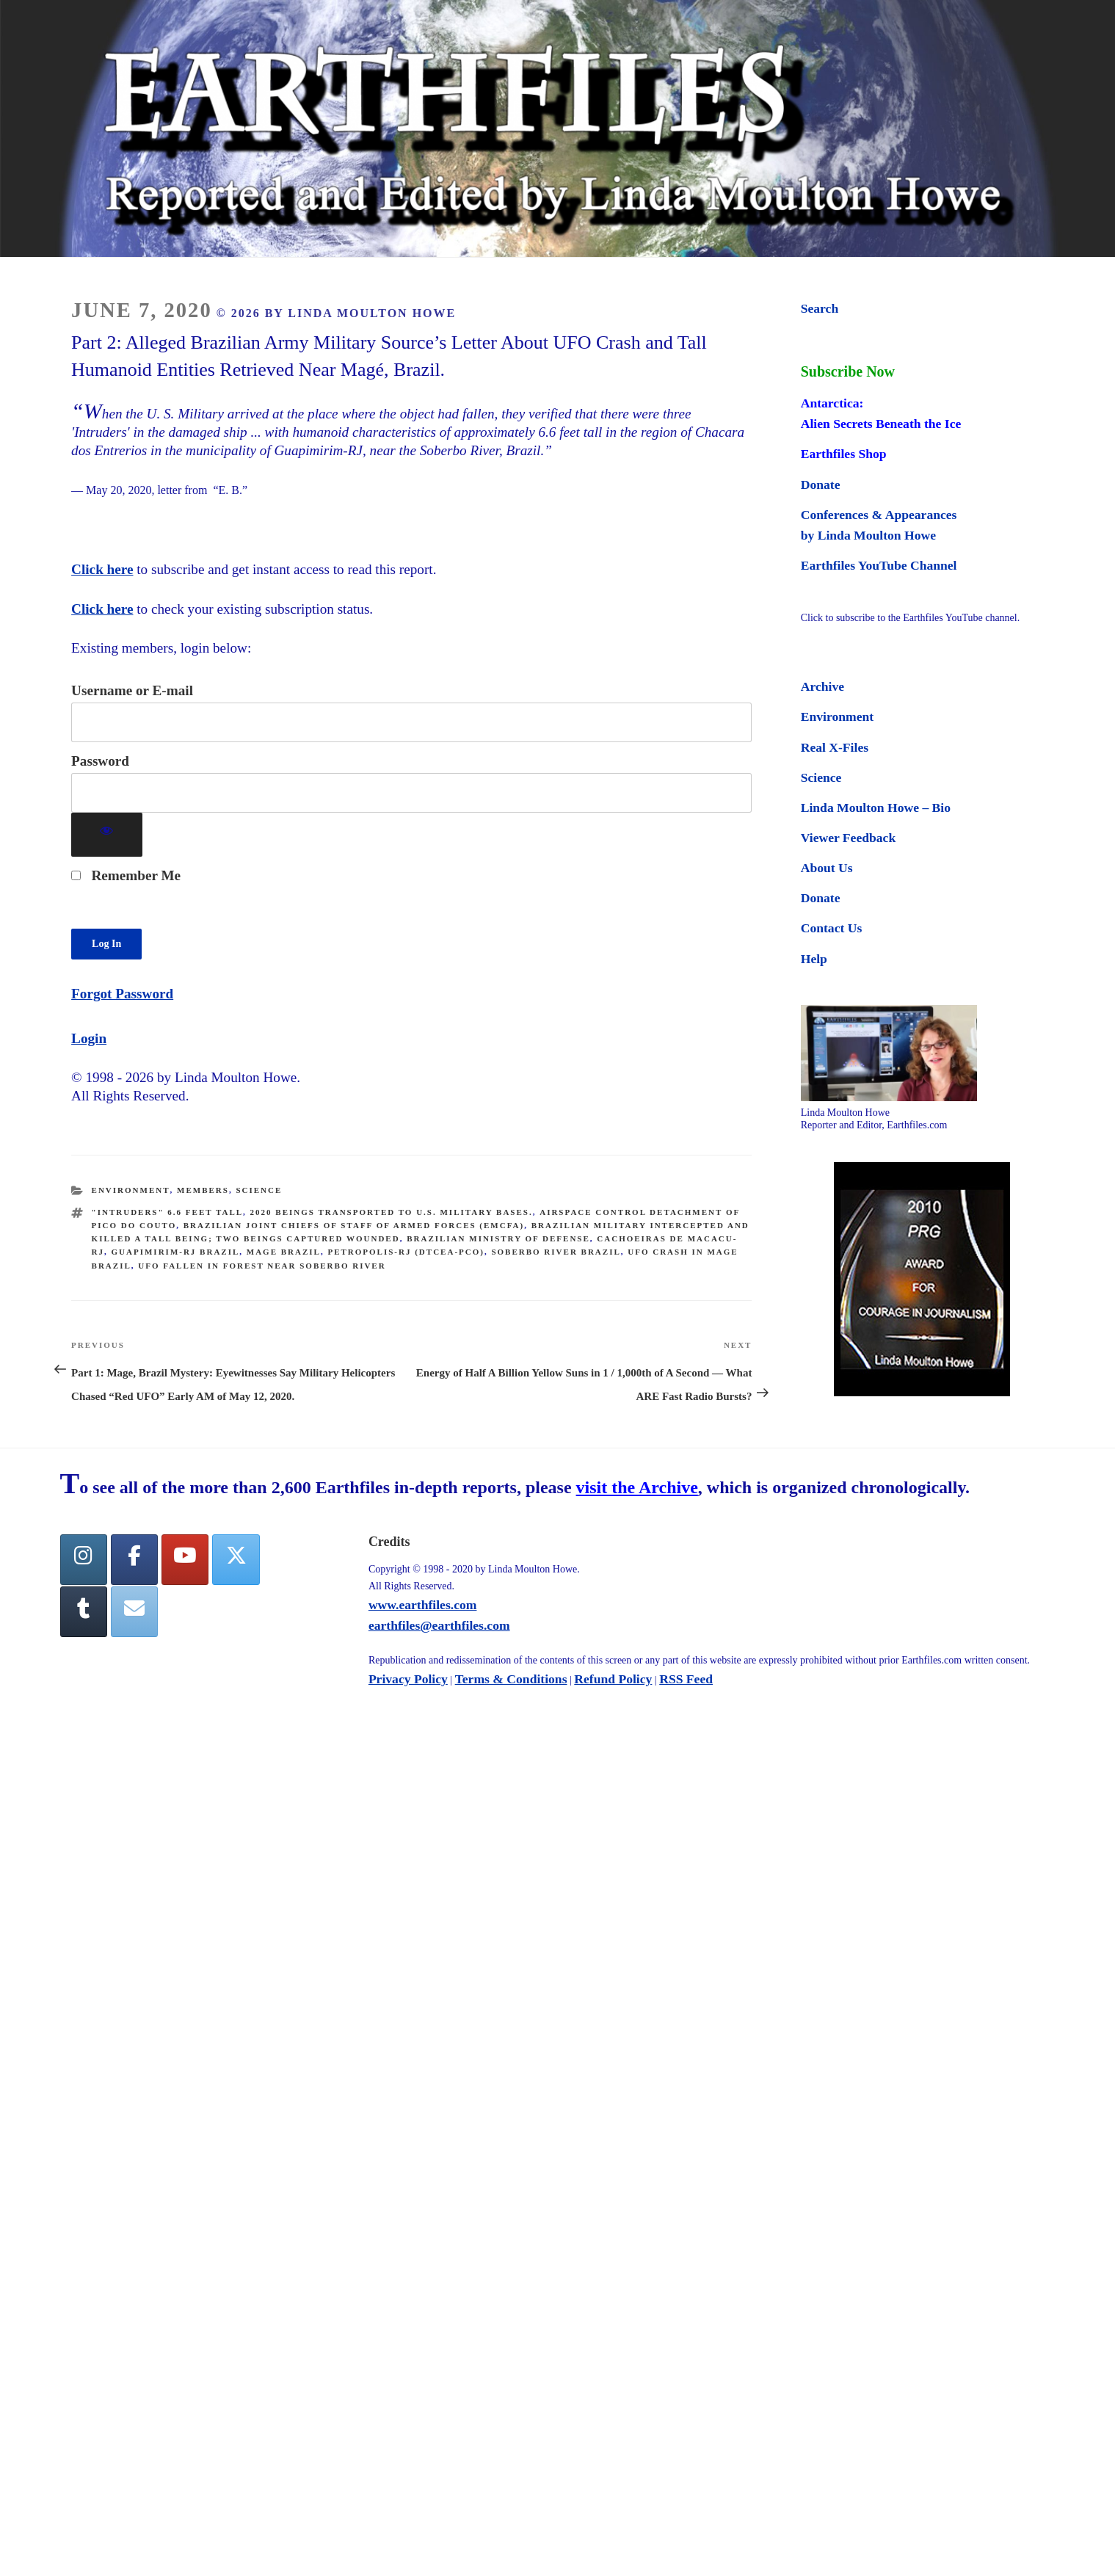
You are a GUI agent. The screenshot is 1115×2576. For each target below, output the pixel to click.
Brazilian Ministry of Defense (498, 1238)
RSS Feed (686, 1679)
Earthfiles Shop (844, 453)
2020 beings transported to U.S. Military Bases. (391, 1212)
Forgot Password (122, 993)
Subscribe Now (848, 371)
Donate (820, 484)
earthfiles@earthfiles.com (439, 1626)
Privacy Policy (408, 1679)
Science (259, 1190)
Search (819, 308)
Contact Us (831, 928)
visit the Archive (637, 1488)
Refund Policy (613, 1679)
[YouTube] (184, 1560)
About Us (827, 867)
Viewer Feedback (848, 837)
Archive (822, 686)
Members (203, 1190)
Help (814, 958)
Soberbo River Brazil (555, 1251)
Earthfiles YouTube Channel (879, 565)
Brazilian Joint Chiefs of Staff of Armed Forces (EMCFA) (354, 1225)
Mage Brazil (284, 1251)
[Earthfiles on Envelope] (134, 1613)
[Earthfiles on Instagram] (83, 1560)
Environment (131, 1190)
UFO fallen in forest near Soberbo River (261, 1265)
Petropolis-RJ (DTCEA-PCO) (405, 1251)
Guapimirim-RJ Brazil (176, 1251)
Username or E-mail (132, 690)
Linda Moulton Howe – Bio (876, 807)
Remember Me (126, 875)
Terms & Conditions (511, 1679)
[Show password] (106, 835)
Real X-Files (834, 747)
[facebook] (134, 1560)
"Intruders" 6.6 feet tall (167, 1212)
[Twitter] (235, 1560)
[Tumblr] (83, 1613)
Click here (102, 569)
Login (88, 1038)
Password (100, 761)
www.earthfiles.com (422, 1605)
